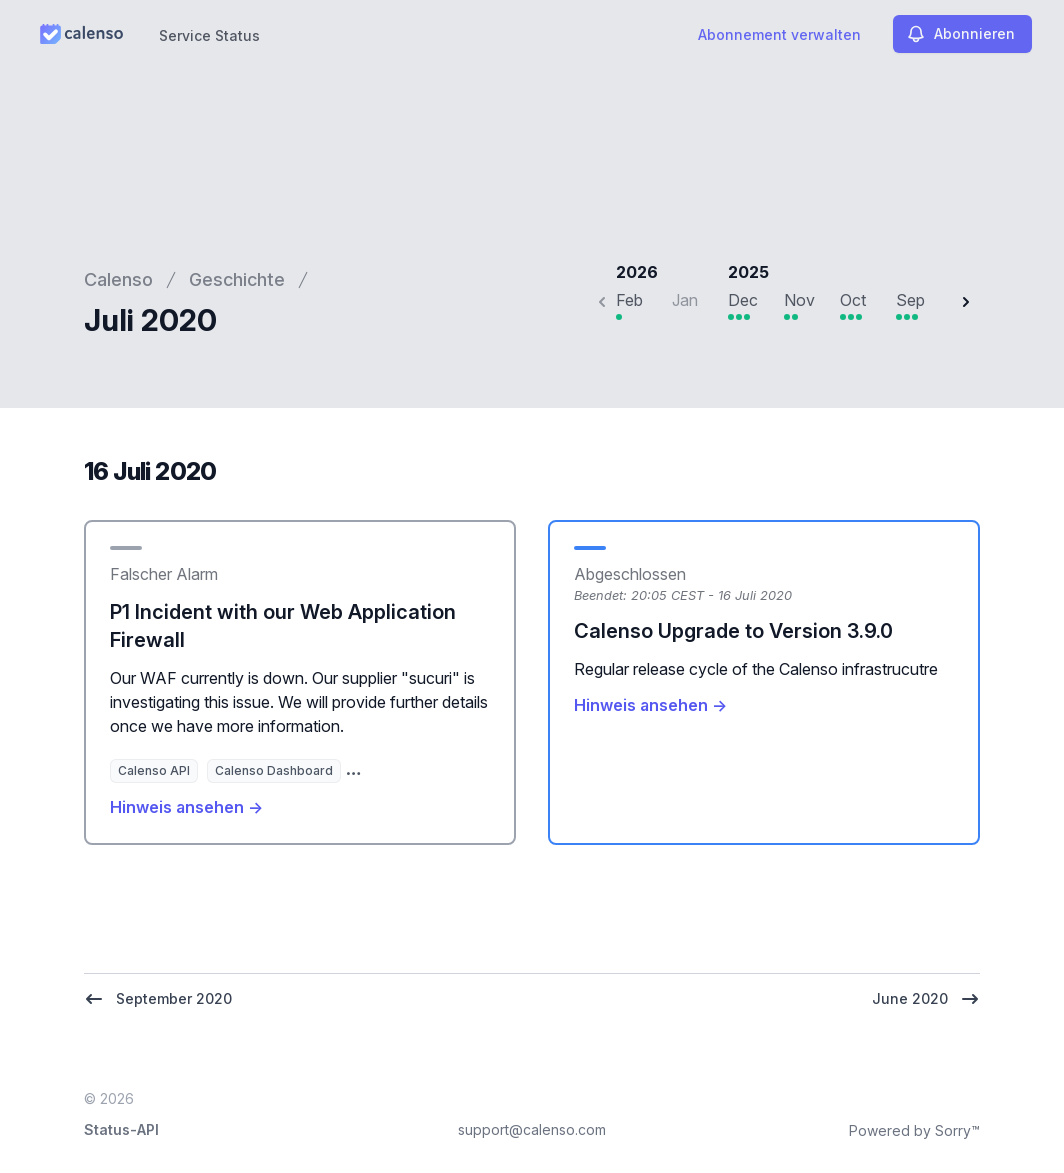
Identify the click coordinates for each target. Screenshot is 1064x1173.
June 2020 (926, 999)
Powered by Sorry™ (914, 1130)
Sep (910, 300)
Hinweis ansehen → (186, 807)
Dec (743, 300)
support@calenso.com (532, 1129)
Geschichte (237, 279)
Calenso (118, 279)
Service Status (209, 35)
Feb (629, 300)
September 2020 (158, 999)
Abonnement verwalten (779, 34)
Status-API (121, 1129)
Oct (853, 300)
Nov (799, 300)
